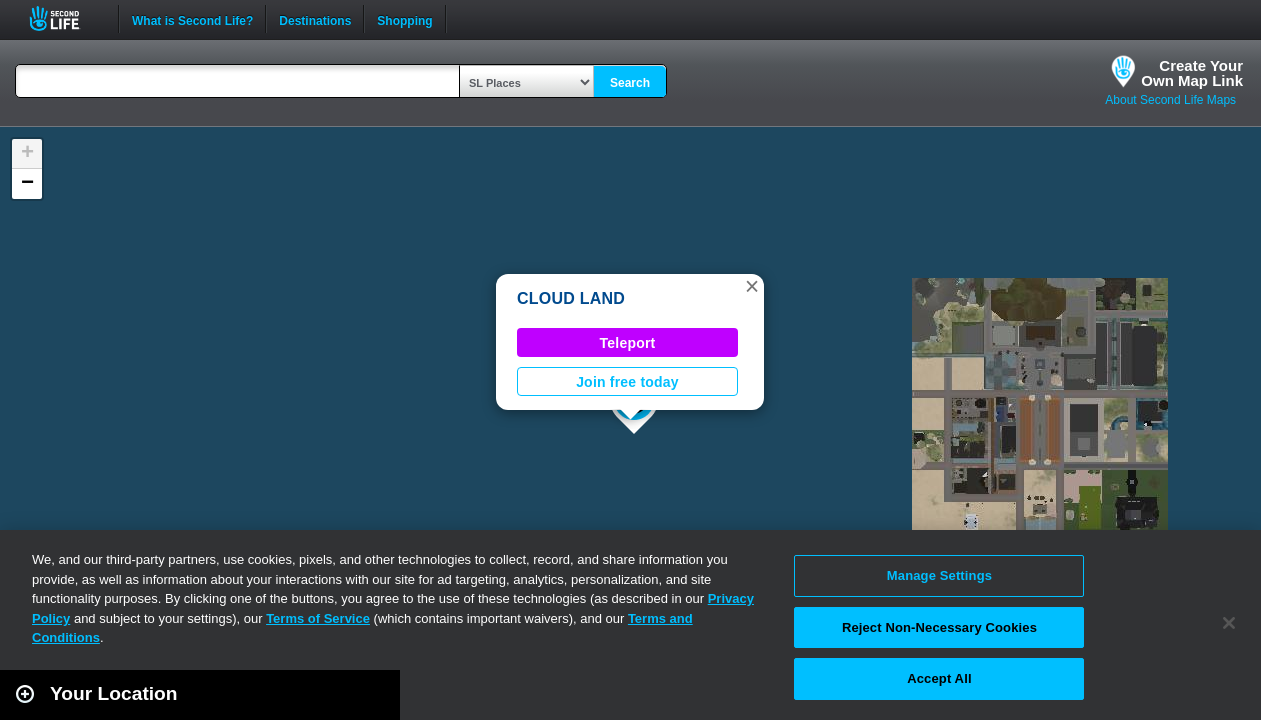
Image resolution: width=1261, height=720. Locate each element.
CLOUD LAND (571, 298)
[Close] (1229, 623)
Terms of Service (318, 618)
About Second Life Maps (1170, 100)
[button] (752, 286)
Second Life (65, 18)
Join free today (627, 382)
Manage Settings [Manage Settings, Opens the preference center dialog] (939, 575)
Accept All (939, 678)
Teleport (628, 343)
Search (630, 83)
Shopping (404, 19)
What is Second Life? (192, 19)
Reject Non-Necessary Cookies (939, 627)
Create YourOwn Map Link (1192, 73)
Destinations (315, 19)
